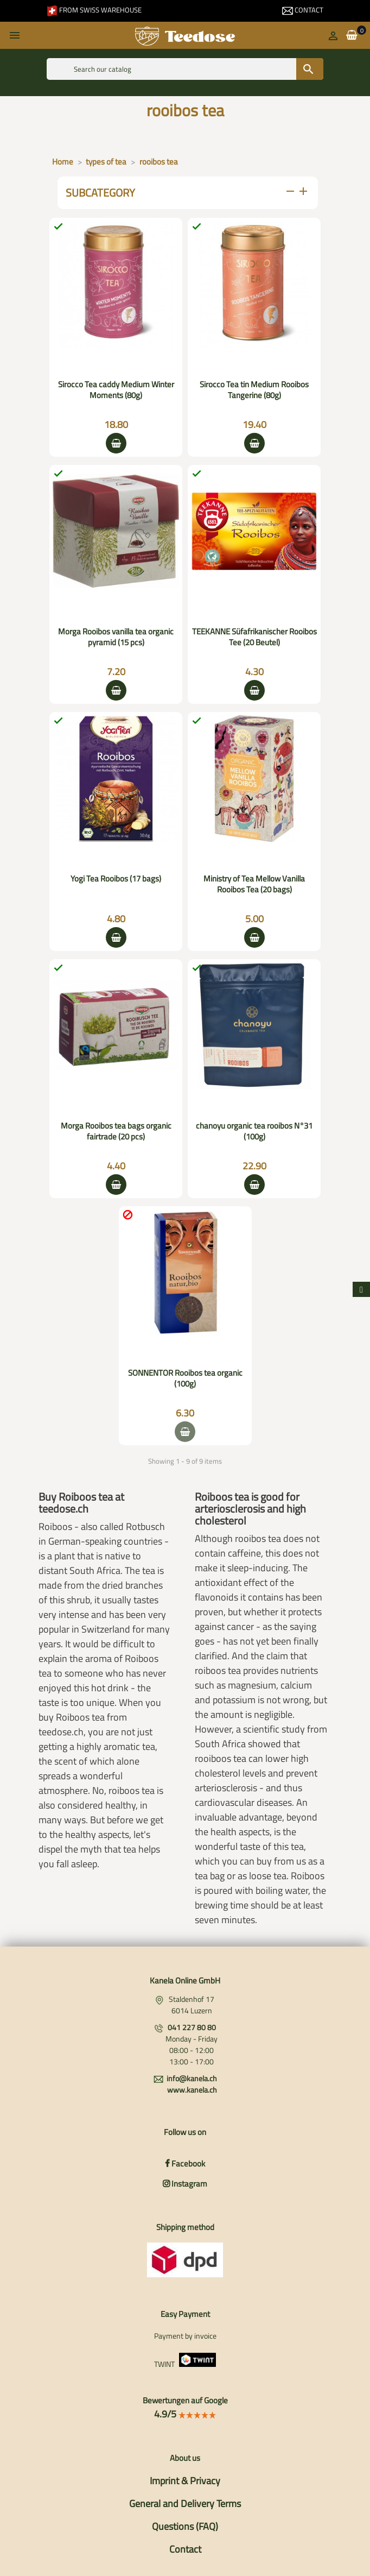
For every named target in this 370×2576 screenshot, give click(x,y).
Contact (302, 9)
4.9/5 (185, 2414)
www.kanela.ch (192, 2089)
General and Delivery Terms (185, 2503)
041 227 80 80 (192, 2027)
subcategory (188, 192)
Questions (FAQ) (185, 2526)
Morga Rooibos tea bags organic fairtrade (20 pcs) (116, 1131)
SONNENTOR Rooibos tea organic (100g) (185, 1378)
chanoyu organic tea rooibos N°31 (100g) (254, 1131)
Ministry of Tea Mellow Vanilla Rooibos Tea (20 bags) (254, 884)
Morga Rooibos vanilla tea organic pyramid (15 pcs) (116, 636)
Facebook (185, 2163)
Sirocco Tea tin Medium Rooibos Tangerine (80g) (254, 389)
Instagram (185, 2183)
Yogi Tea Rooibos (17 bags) (116, 878)
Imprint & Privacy (185, 2480)
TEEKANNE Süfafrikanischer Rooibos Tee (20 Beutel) (254, 636)
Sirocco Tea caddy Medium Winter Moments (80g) (116, 389)
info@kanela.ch (192, 2078)
